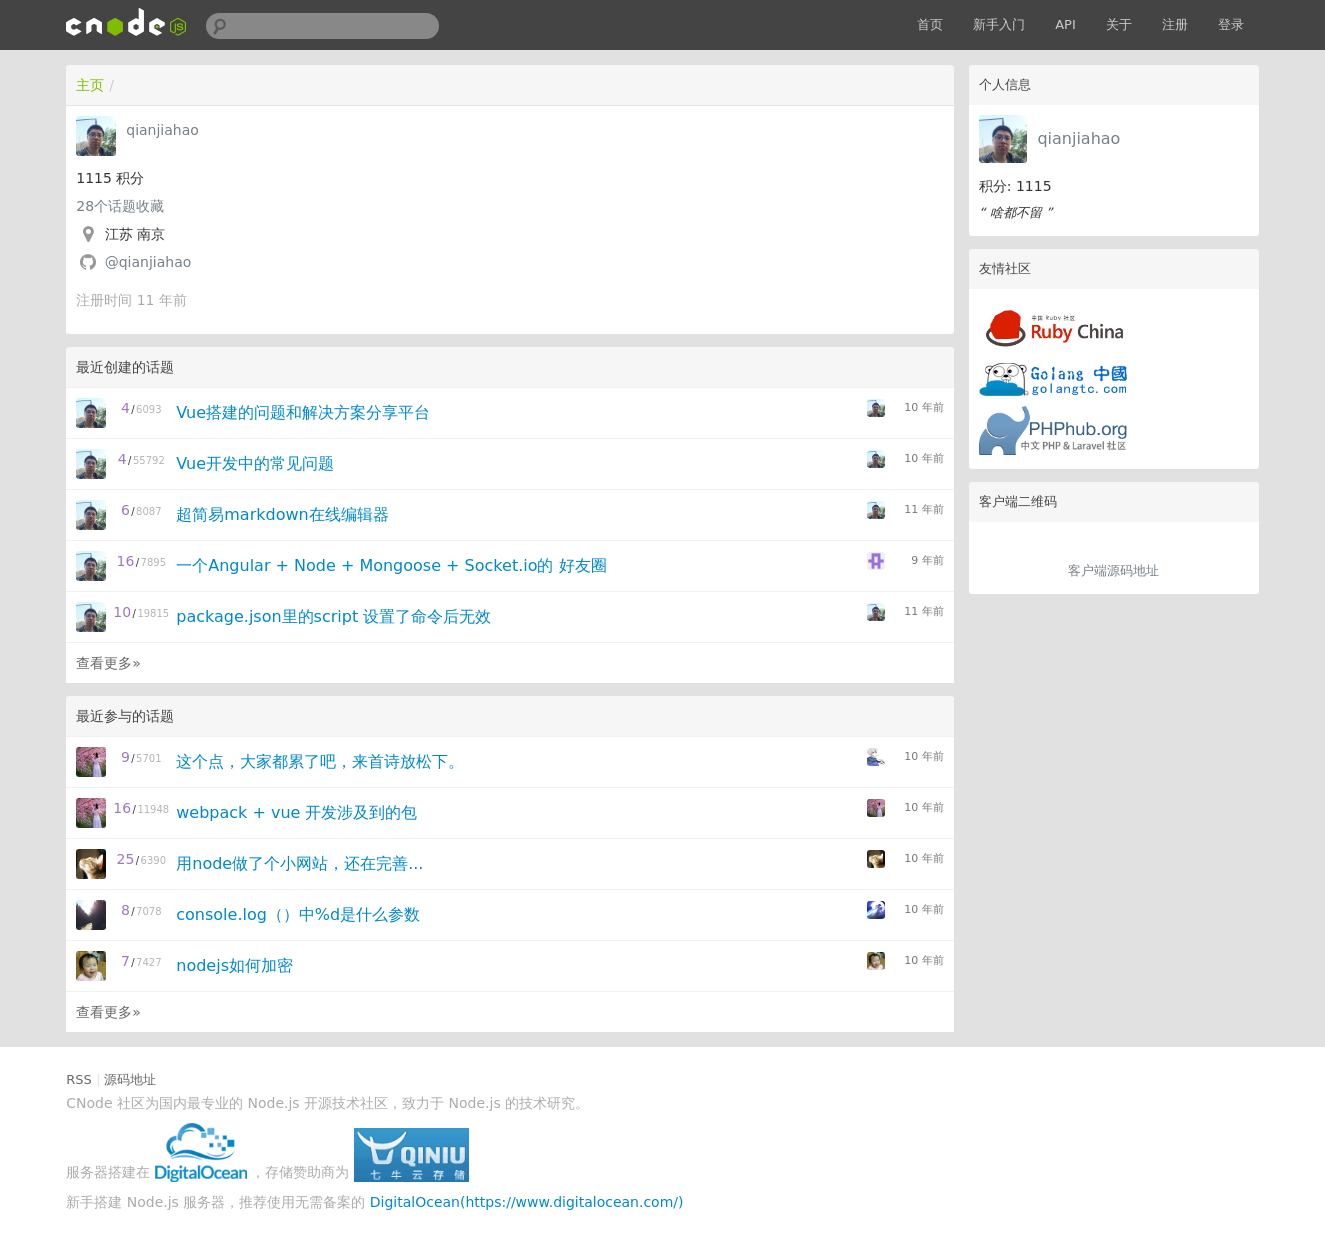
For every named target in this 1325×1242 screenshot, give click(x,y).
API (1065, 24)
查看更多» (108, 663)
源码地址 (130, 1079)
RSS (79, 1079)
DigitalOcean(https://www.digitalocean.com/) (527, 1202)
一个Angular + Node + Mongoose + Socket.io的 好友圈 (391, 565)
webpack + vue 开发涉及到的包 (296, 812)
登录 (1231, 24)
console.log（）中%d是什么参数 (298, 914)
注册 (1175, 24)
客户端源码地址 (1113, 570)
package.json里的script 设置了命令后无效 (333, 616)
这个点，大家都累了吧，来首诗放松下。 (320, 761)
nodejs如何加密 (234, 965)
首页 (930, 24)
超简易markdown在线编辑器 (282, 514)
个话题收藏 (120, 206)
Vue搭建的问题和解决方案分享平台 (303, 412)
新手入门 (999, 24)
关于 (1119, 24)
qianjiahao (1078, 138)
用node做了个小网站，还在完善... (299, 863)
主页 (90, 85)
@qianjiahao (148, 262)
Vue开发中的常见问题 (255, 463)
